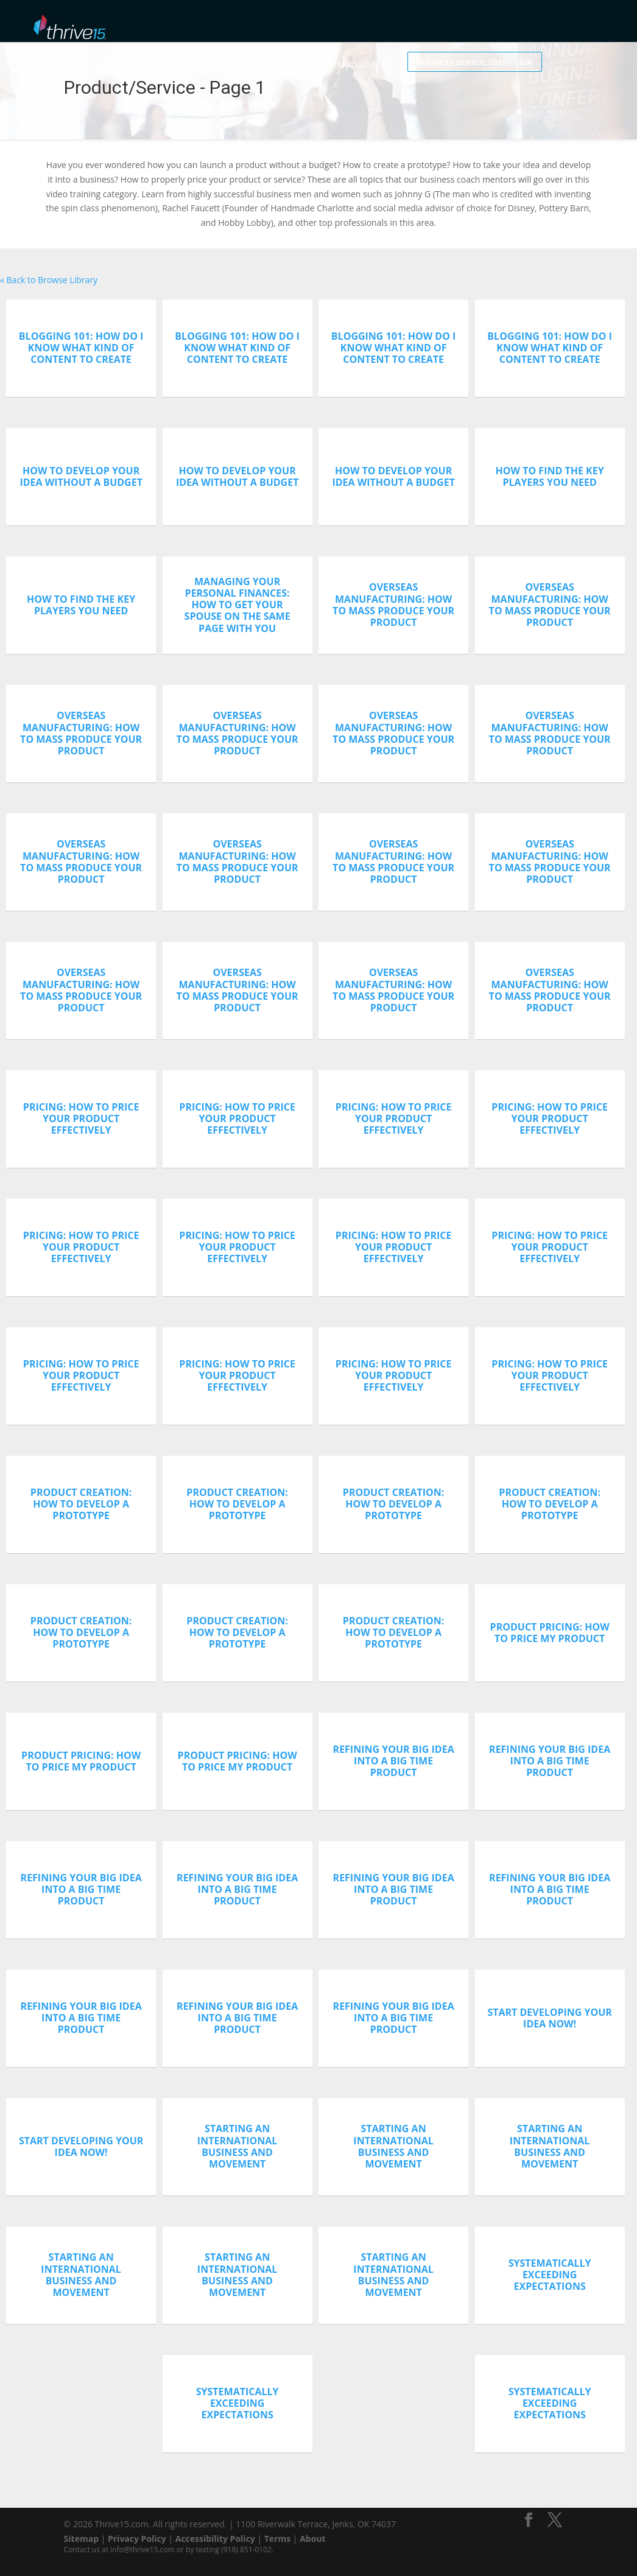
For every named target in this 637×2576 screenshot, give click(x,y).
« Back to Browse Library (48, 280)
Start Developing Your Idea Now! (549, 2018)
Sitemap (81, 2538)
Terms (277, 2538)
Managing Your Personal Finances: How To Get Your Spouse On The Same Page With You (237, 605)
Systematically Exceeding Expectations (550, 2274)
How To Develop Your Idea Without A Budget (81, 476)
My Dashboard (407, 53)
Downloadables (334, 53)
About (312, 2538)
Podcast (274, 53)
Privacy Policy (137, 2538)
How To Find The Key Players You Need (550, 476)
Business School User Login (494, 23)
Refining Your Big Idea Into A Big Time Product (393, 1760)
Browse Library (169, 53)
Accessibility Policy (215, 2538)
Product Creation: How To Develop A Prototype (81, 1504)
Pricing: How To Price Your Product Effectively (81, 1118)
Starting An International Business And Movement (237, 2146)
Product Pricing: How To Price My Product (550, 1632)
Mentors (228, 53)
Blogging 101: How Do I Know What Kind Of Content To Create (81, 347)
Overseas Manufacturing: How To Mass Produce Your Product (393, 604)
